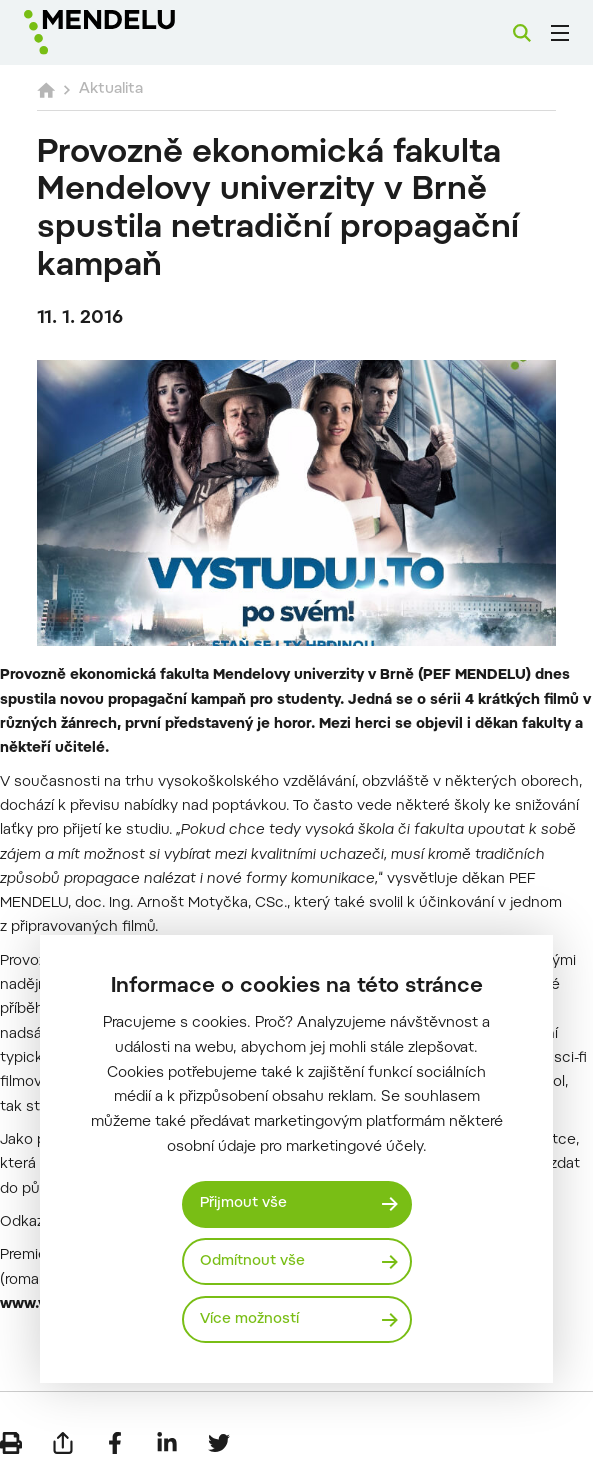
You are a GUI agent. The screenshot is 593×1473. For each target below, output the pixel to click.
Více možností (249, 1319)
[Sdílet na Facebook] (115, 1443)
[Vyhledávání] (522, 33)
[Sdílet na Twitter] (219, 1443)
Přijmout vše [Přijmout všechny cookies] (243, 1203)
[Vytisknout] (11, 1443)
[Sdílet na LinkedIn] (167, 1443)
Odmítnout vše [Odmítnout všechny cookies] (252, 1261)
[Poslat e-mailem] (63, 1443)
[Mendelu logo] (127, 32)
